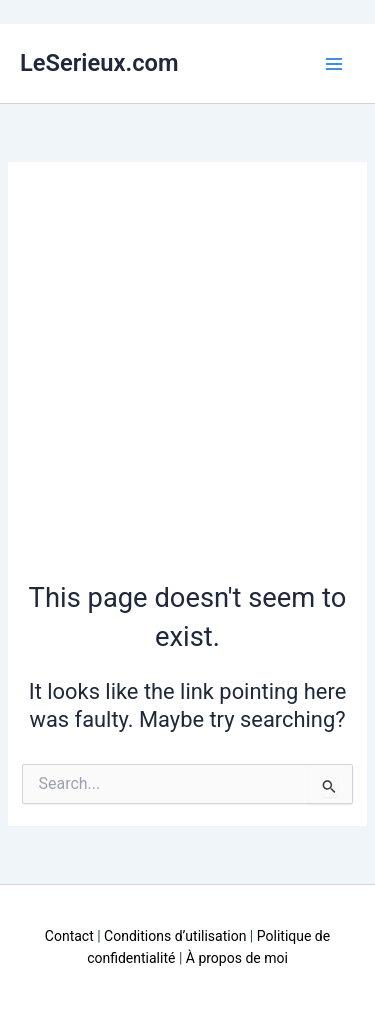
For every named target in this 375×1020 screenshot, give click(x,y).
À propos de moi (237, 958)
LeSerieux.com (99, 63)
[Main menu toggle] (334, 64)
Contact (69, 936)
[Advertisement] (187, 381)
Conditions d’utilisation (175, 936)
